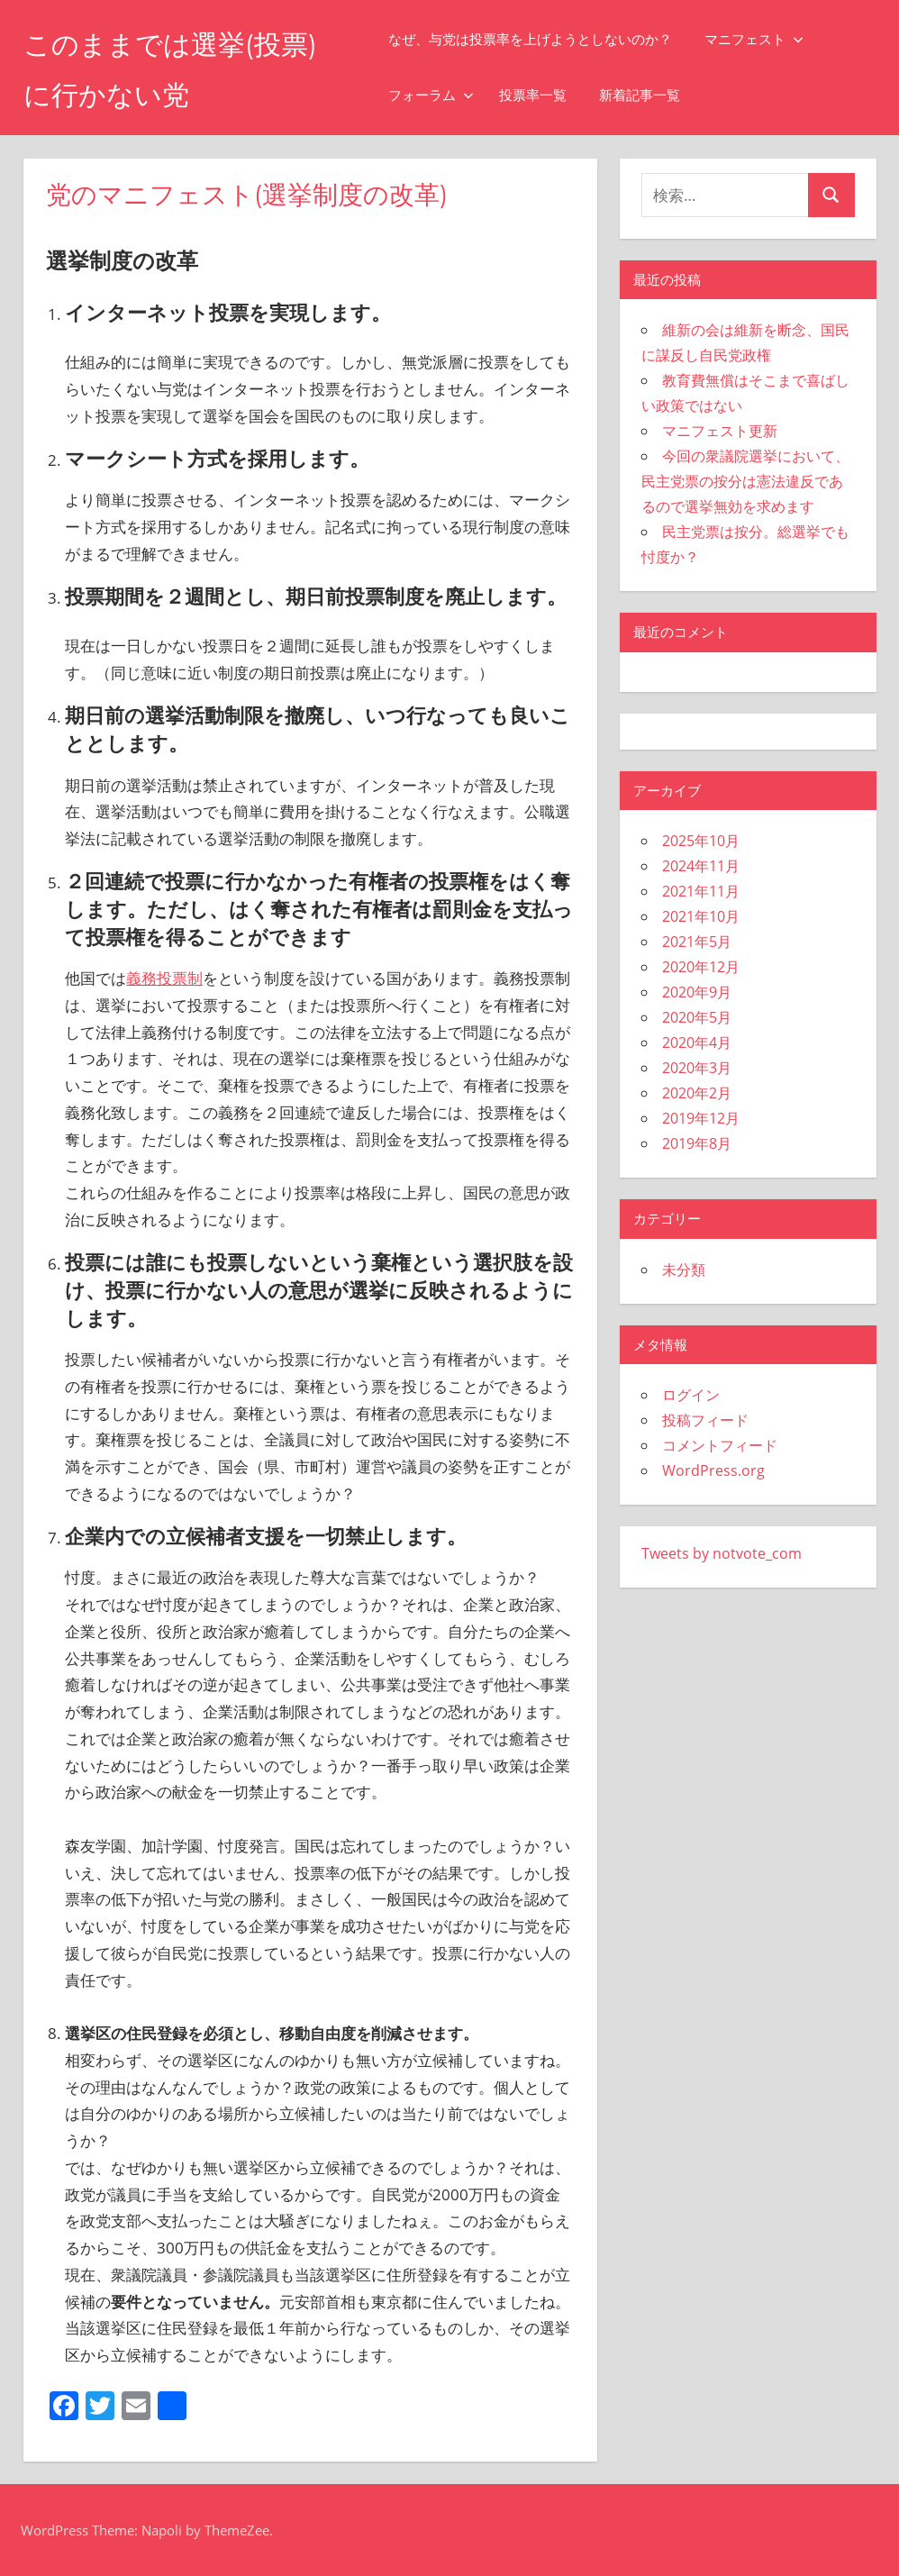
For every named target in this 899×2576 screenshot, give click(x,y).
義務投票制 (164, 978)
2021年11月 (701, 891)
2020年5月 (696, 1017)
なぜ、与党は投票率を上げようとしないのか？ (542, 39)
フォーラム (443, 95)
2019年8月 (696, 1143)
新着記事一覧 (651, 95)
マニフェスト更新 (719, 431)
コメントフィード (719, 1445)
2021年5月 (696, 941)
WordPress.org (713, 1470)
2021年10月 (701, 916)
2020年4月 (696, 1042)
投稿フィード (705, 1420)
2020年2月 (696, 1093)
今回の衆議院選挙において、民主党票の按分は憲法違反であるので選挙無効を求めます (745, 481)
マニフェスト (765, 39)
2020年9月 (696, 992)
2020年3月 (696, 1068)
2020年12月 (701, 967)
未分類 (683, 1269)
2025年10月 (701, 841)
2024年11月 (701, 866)
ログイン (691, 1395)
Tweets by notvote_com (721, 1553)
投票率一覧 (544, 95)
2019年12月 (701, 1118)
